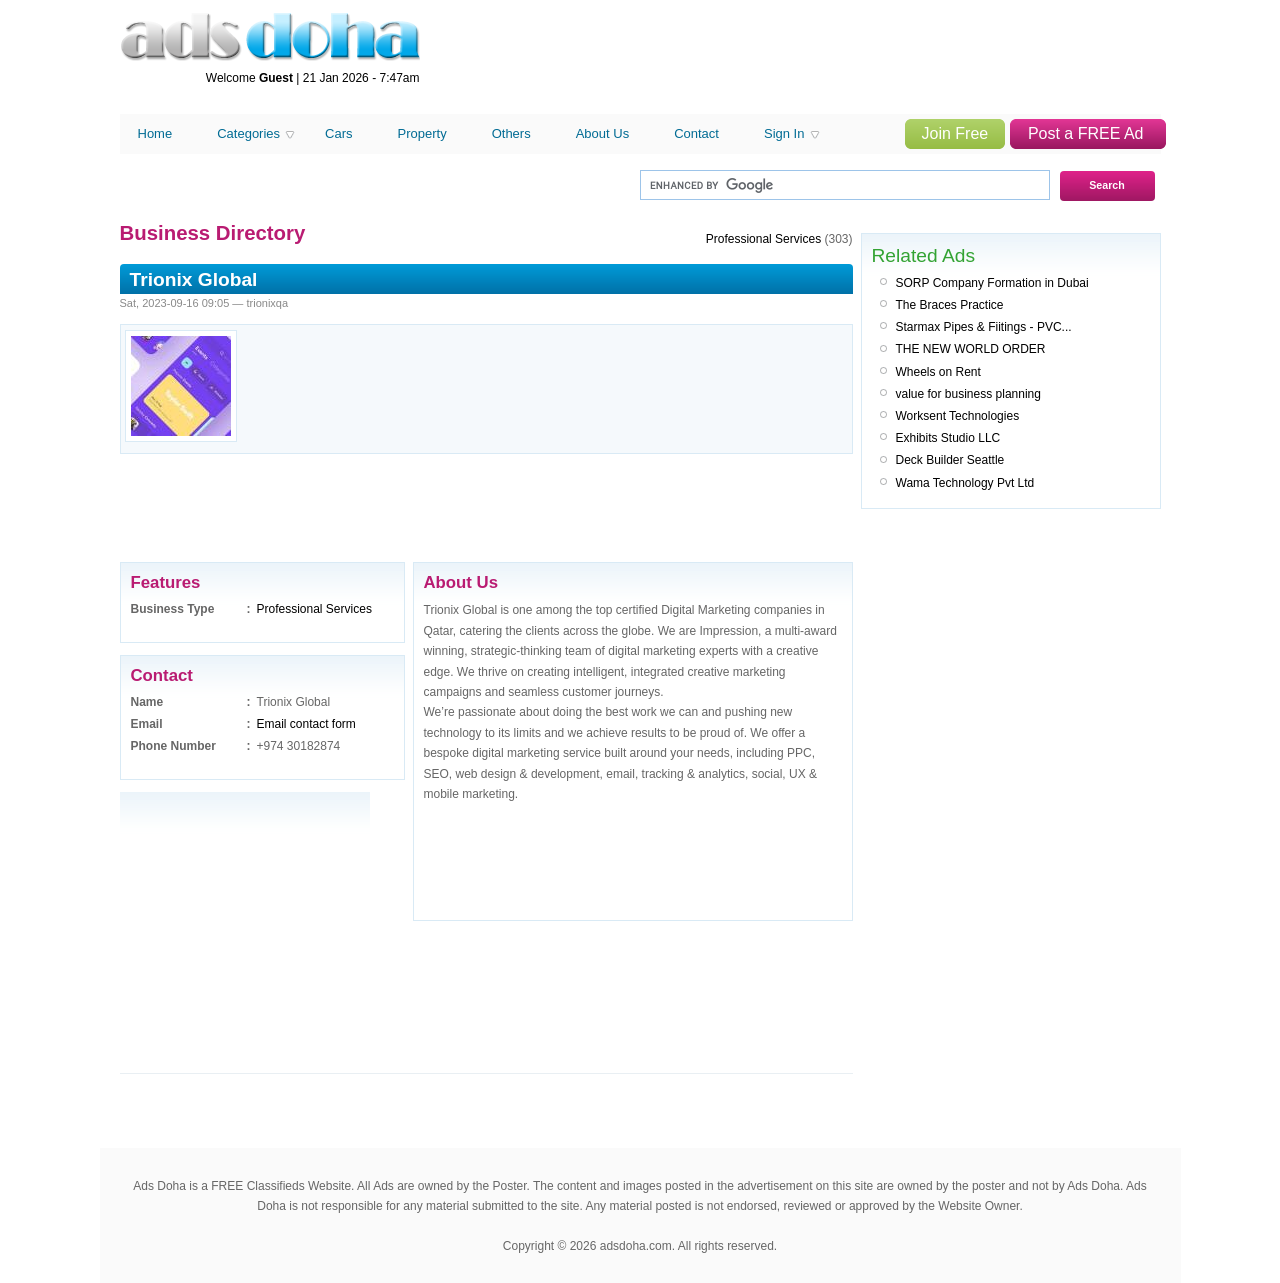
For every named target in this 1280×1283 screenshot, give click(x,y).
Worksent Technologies (958, 416)
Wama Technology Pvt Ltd (965, 483)
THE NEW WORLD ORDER (971, 349)
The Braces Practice (950, 305)
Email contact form (306, 724)
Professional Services (314, 609)
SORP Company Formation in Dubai (992, 283)
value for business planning (968, 394)
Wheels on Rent (938, 372)
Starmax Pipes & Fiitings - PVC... (984, 327)
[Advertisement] (796, 58)
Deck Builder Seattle (950, 460)
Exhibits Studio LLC (948, 438)
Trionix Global (194, 279)
